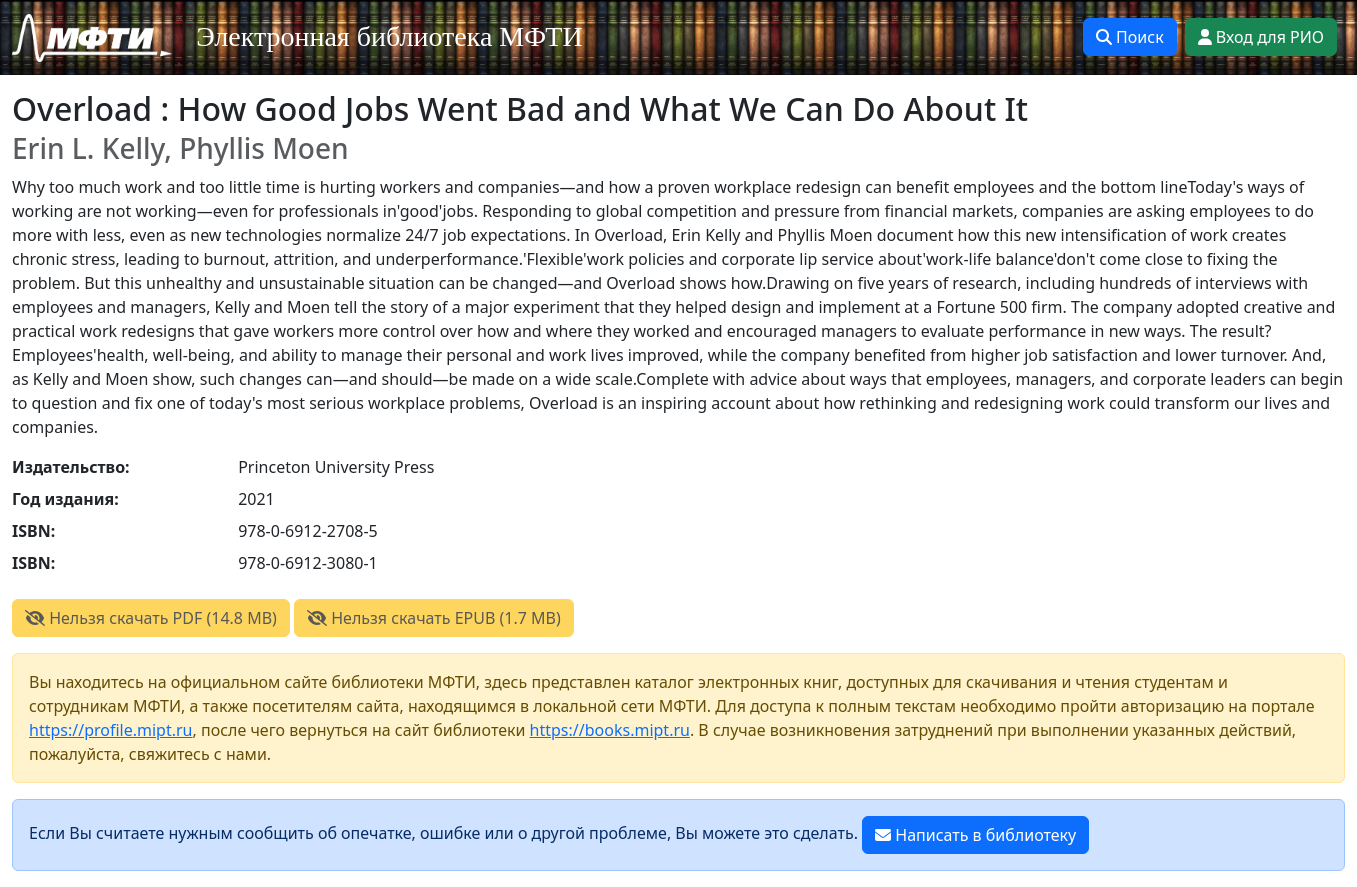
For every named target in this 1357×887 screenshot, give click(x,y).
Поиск (1130, 37)
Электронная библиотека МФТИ (389, 36)
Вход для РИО (1261, 37)
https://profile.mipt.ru (111, 730)
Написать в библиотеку (975, 835)
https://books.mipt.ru (610, 730)
